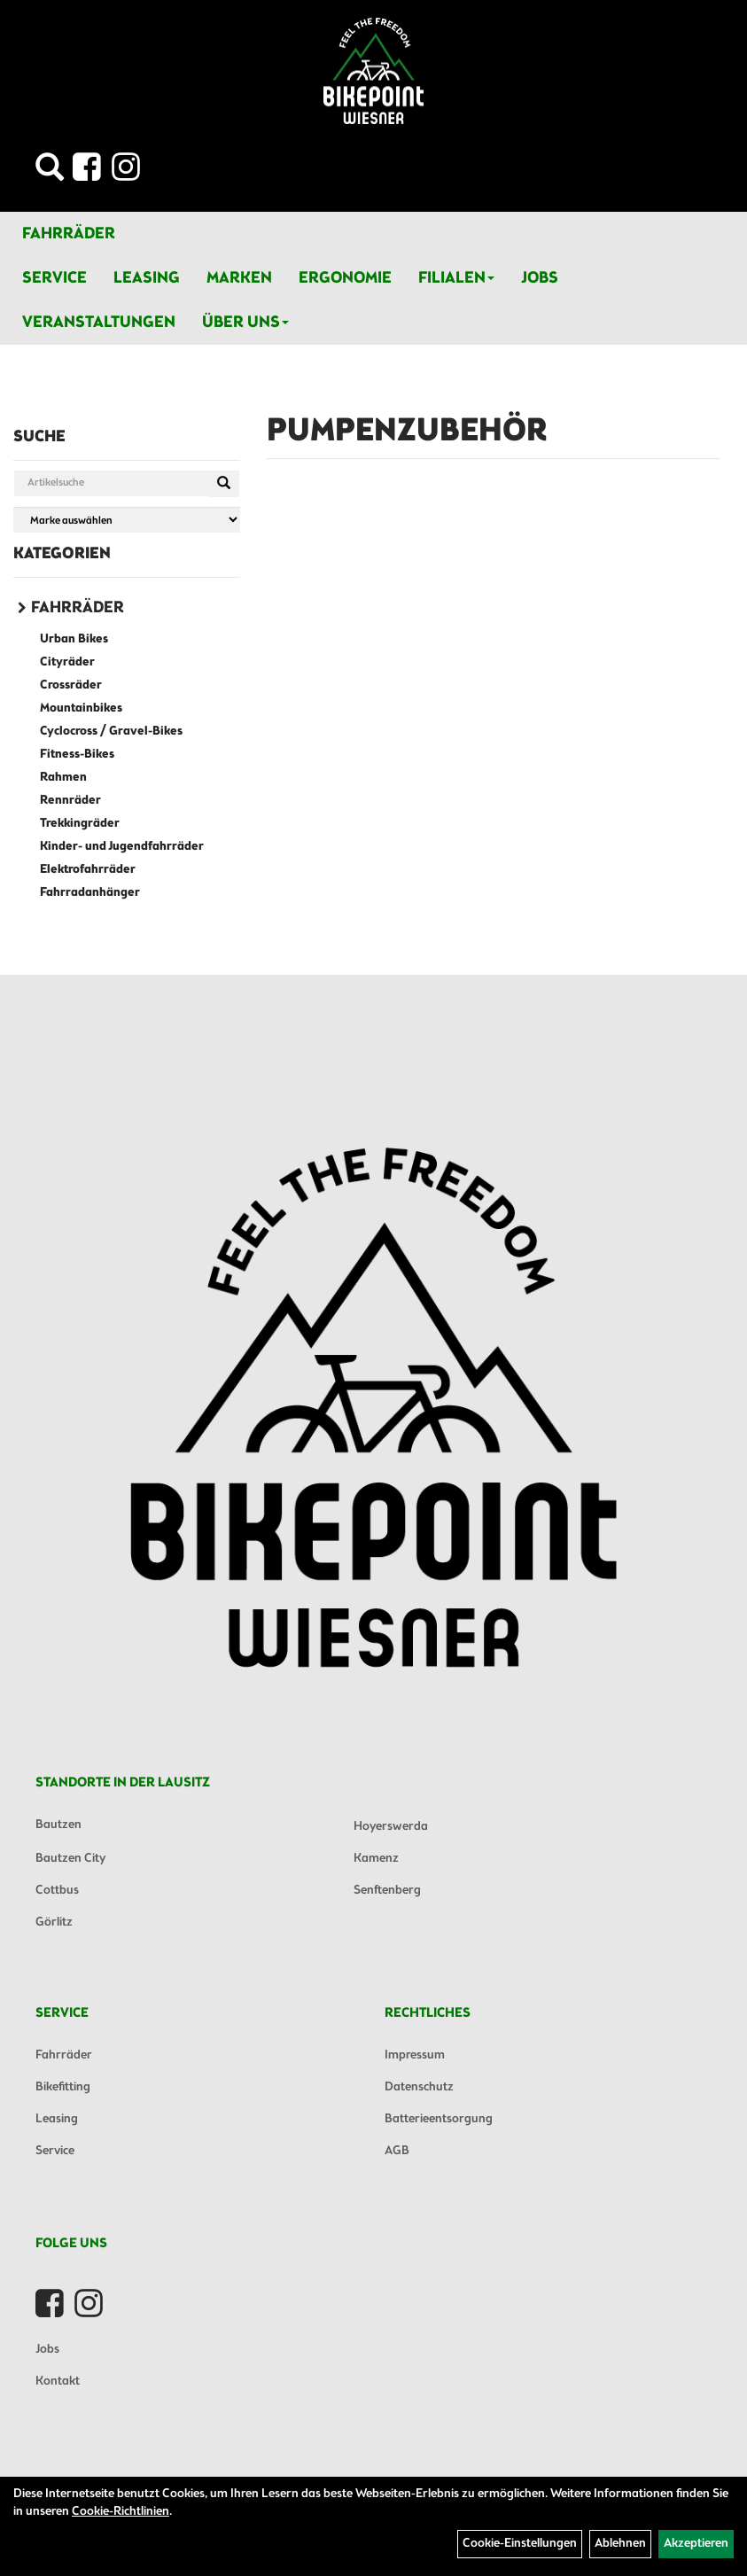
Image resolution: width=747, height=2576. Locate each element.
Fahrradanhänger (90, 892)
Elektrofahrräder (88, 869)
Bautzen (58, 1825)
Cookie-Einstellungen (520, 2543)
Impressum (415, 2055)
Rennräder (70, 800)
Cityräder (67, 662)
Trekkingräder (80, 823)
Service (54, 278)
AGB (397, 2151)
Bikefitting (62, 2087)
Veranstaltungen (98, 322)
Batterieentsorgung (439, 2119)
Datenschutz (419, 2087)
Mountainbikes (81, 708)
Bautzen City (70, 1858)
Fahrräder (68, 234)
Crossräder (71, 685)
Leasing (146, 278)
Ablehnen (620, 2543)
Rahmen (63, 777)
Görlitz (54, 1922)
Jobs (539, 278)
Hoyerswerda (391, 1826)
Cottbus (57, 1890)
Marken (239, 278)
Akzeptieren (696, 2543)
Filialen (456, 278)
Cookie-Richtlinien (120, 2511)
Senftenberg (387, 1890)
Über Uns (245, 322)
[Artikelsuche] (49, 172)
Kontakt (57, 2381)
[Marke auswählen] (126, 520)
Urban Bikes (74, 639)
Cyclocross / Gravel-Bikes (111, 731)
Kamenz (376, 1858)
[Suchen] (223, 484)
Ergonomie (345, 278)
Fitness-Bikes (77, 754)
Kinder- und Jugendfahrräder (122, 846)
